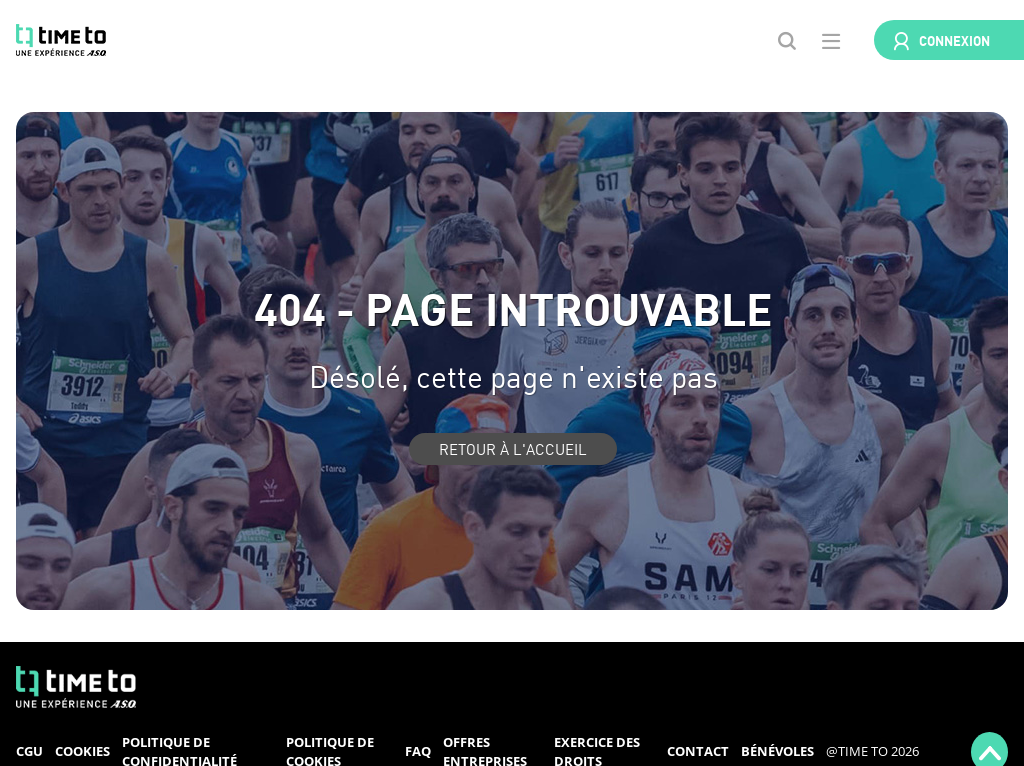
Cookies (82, 751)
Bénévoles (777, 751)
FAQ (418, 751)
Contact (698, 751)
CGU (29, 751)
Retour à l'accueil (513, 448)
